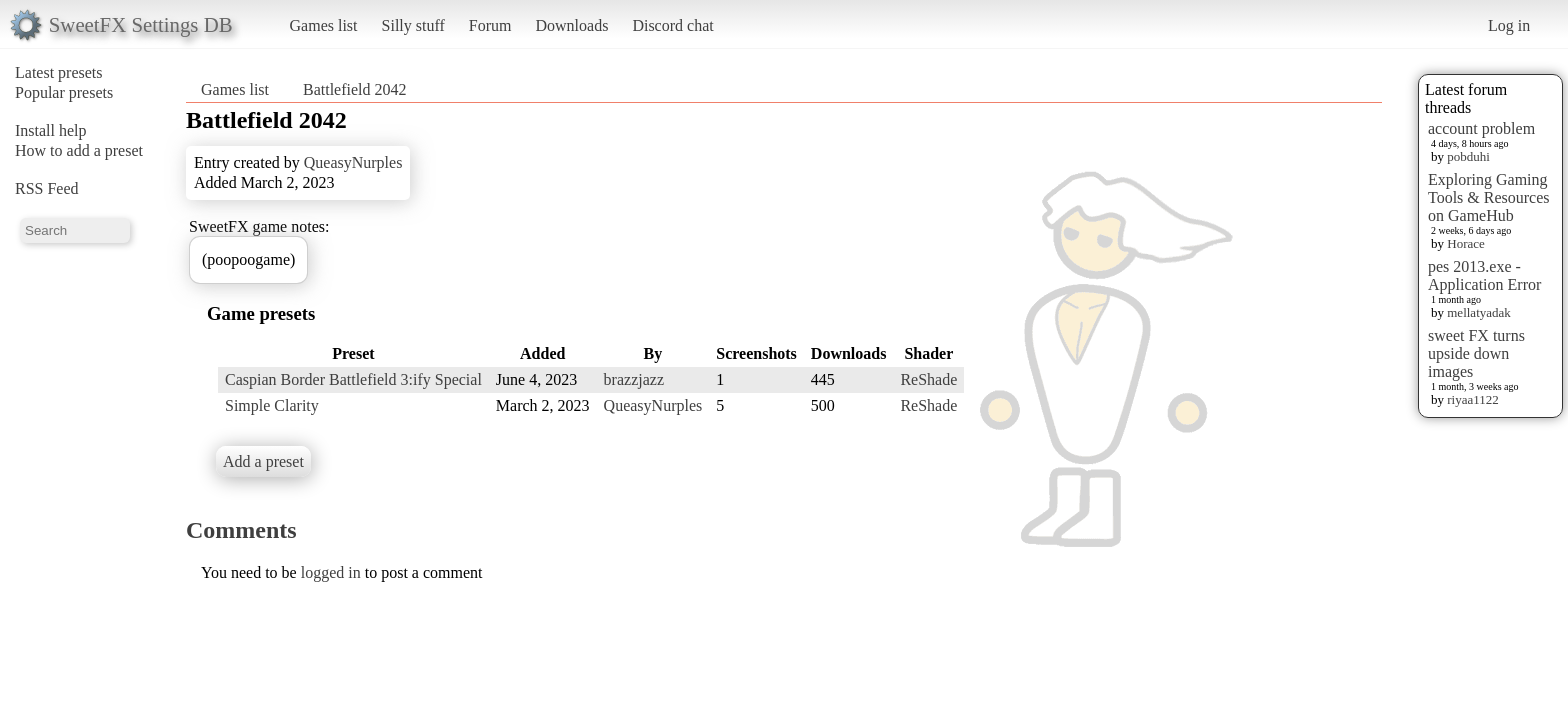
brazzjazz (634, 379)
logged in (331, 572)
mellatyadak (1479, 312)
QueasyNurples (353, 162)
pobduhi (1468, 156)
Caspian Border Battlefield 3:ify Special (353, 379)
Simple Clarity (272, 405)
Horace (1466, 243)
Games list (324, 25)
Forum (490, 25)
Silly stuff (413, 25)
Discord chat (672, 25)
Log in (1509, 25)
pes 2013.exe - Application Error (1484, 275)
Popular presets (64, 92)
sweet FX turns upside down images (1476, 353)
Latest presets (59, 72)
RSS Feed (47, 188)
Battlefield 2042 (355, 89)
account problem (1481, 128)
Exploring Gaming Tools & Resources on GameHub (1489, 197)
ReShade (928, 379)
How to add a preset (79, 150)
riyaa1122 (1473, 399)
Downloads (571, 25)
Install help (51, 130)
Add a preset (263, 461)
